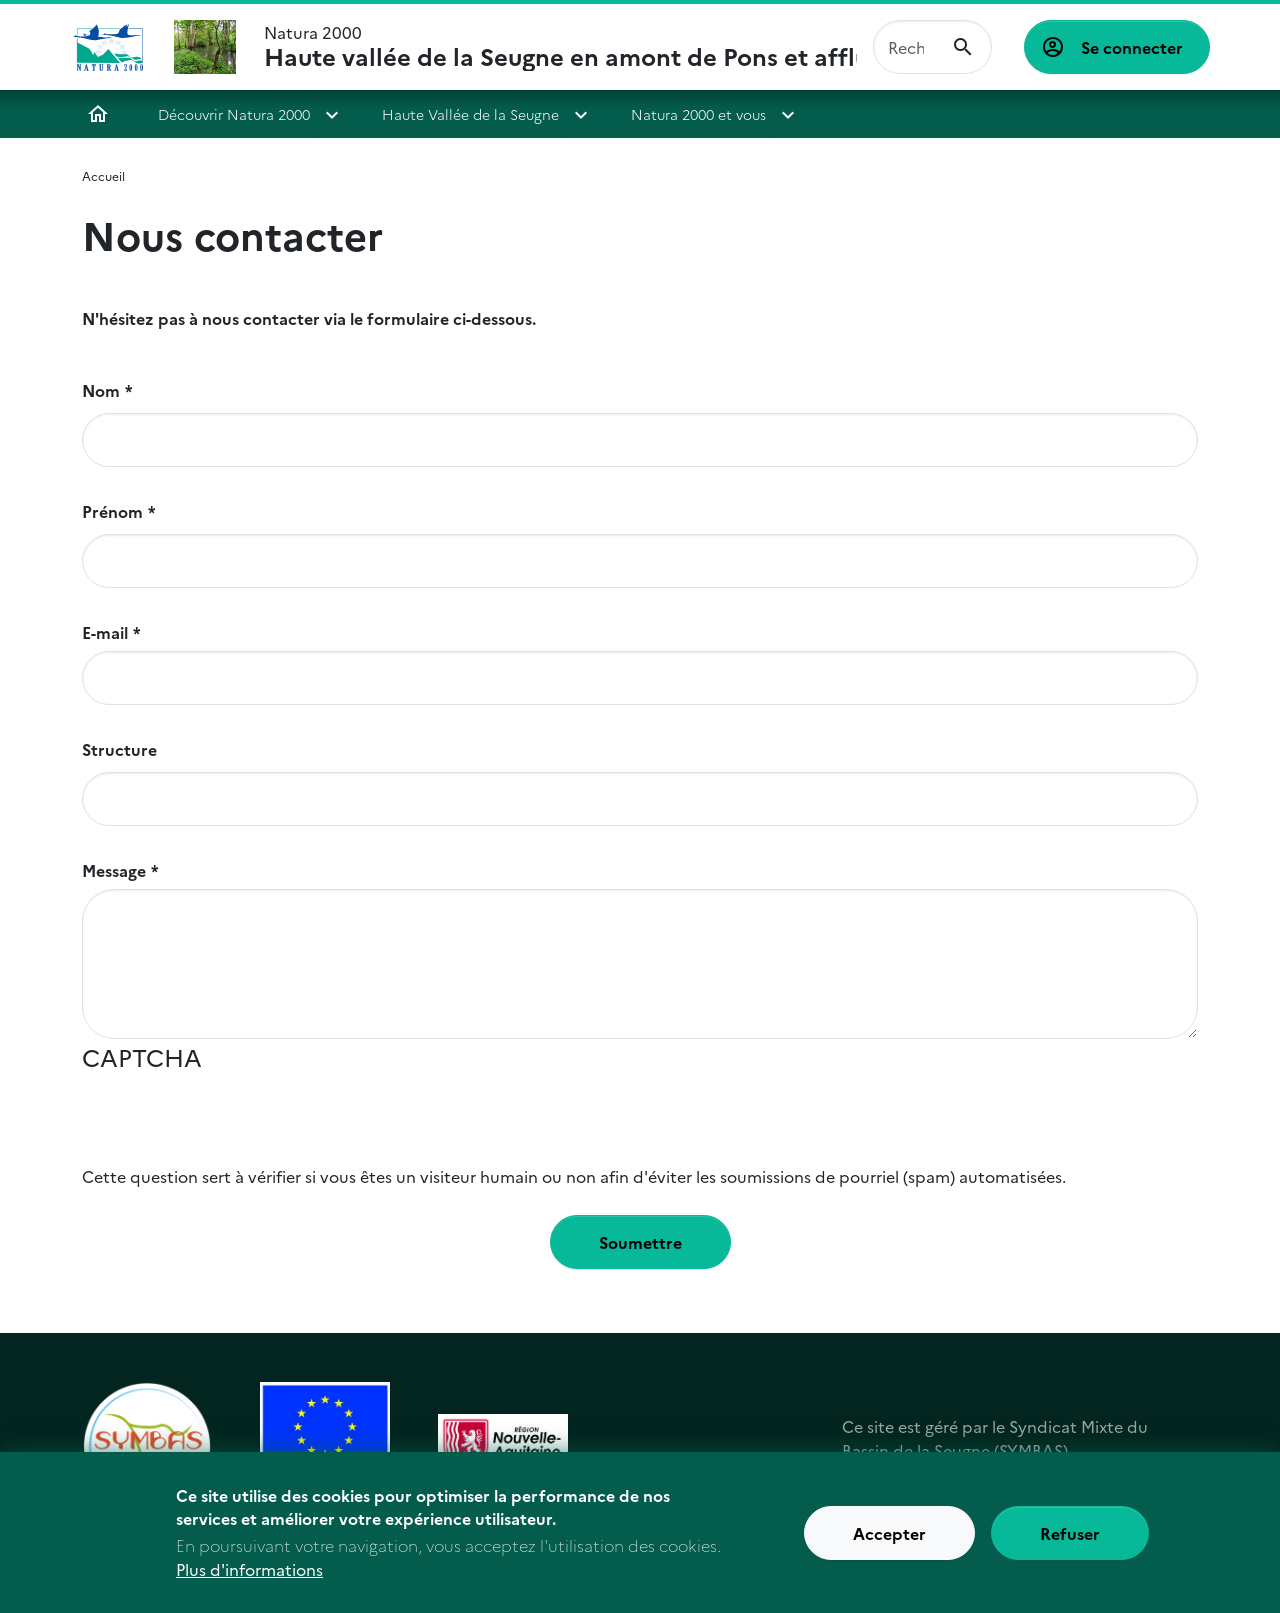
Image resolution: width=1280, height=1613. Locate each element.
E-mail (105, 632)
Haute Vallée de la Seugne (470, 114)
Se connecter (1132, 47)
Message (114, 870)
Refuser (1070, 1538)
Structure (119, 749)
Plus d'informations (249, 1575)
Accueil (98, 114)
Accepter (889, 1538)
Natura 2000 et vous (698, 114)
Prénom (112, 511)
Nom (101, 390)
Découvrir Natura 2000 (234, 114)
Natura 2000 (560, 47)
